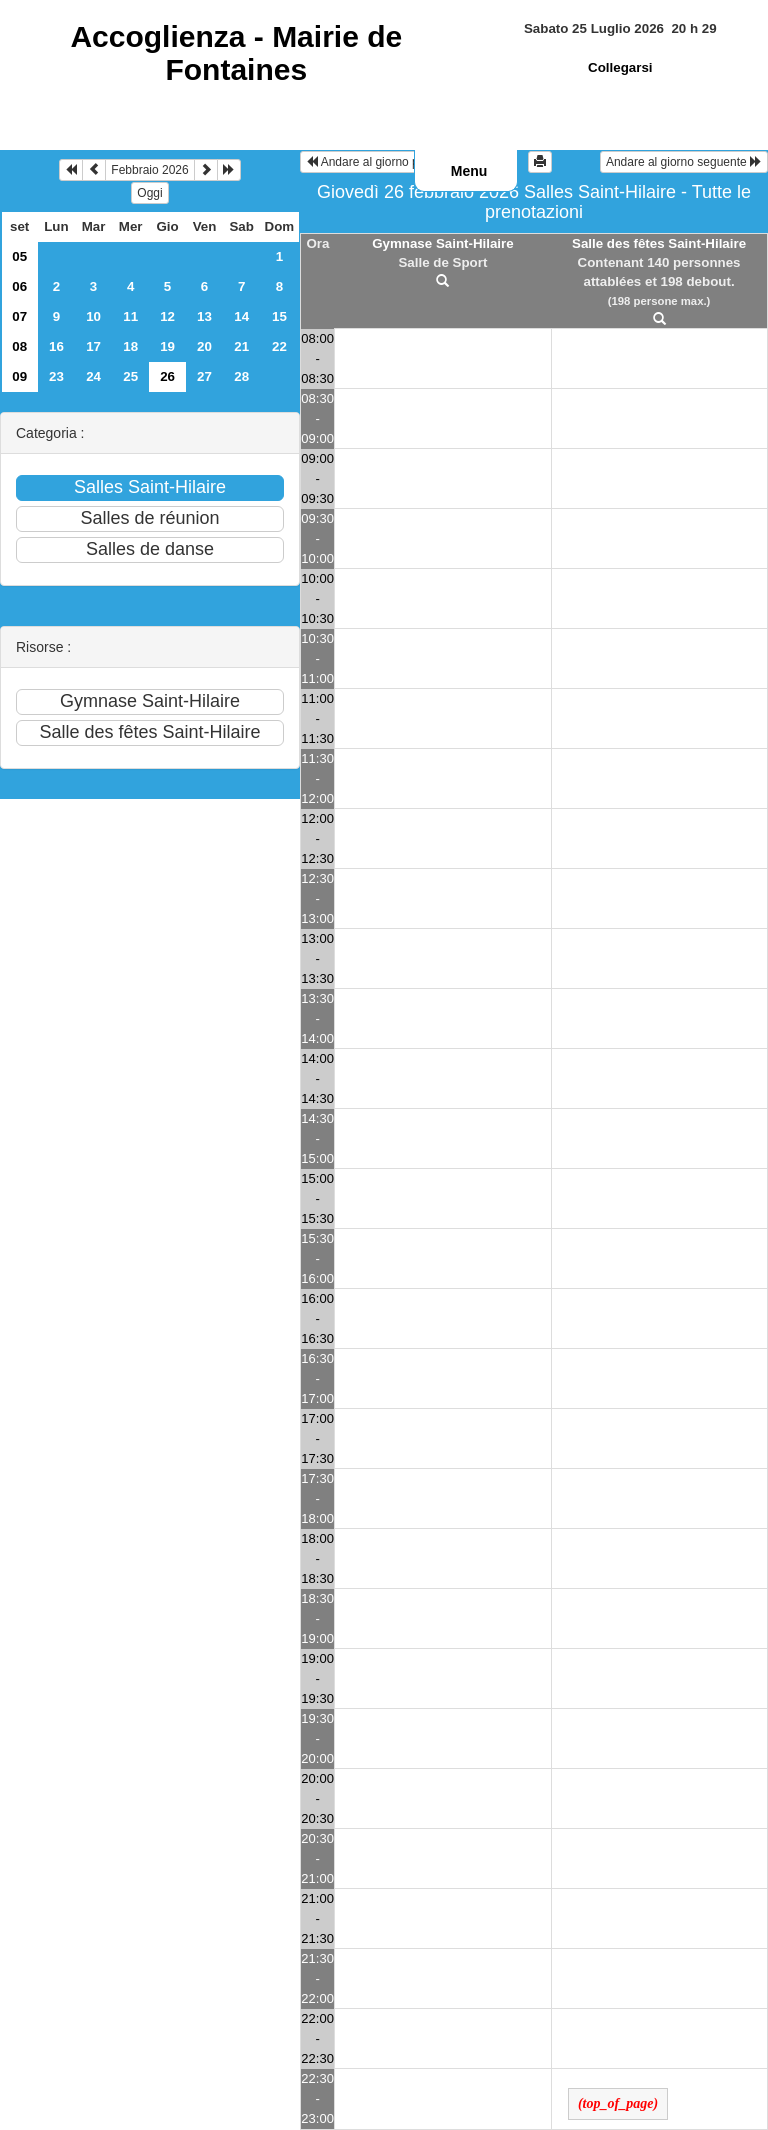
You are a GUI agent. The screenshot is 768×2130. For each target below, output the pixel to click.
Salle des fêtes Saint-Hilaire (659, 243)
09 (19, 376)
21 (241, 346)
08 (19, 346)
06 (19, 286)
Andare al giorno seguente (684, 162)
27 (204, 376)
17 (93, 346)
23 (56, 376)
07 (19, 316)
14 (241, 316)
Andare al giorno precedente (389, 162)
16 (56, 346)
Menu (469, 171)
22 (279, 346)
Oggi (149, 193)
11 (130, 316)
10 (93, 316)
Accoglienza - (236, 53)
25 (130, 376)
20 (204, 346)
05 (19, 256)
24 (93, 376)
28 (241, 376)
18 (130, 346)
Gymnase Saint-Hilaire (442, 243)
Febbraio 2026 (149, 170)
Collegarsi (620, 67)
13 (204, 316)
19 (167, 346)
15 (279, 316)
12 (167, 316)
